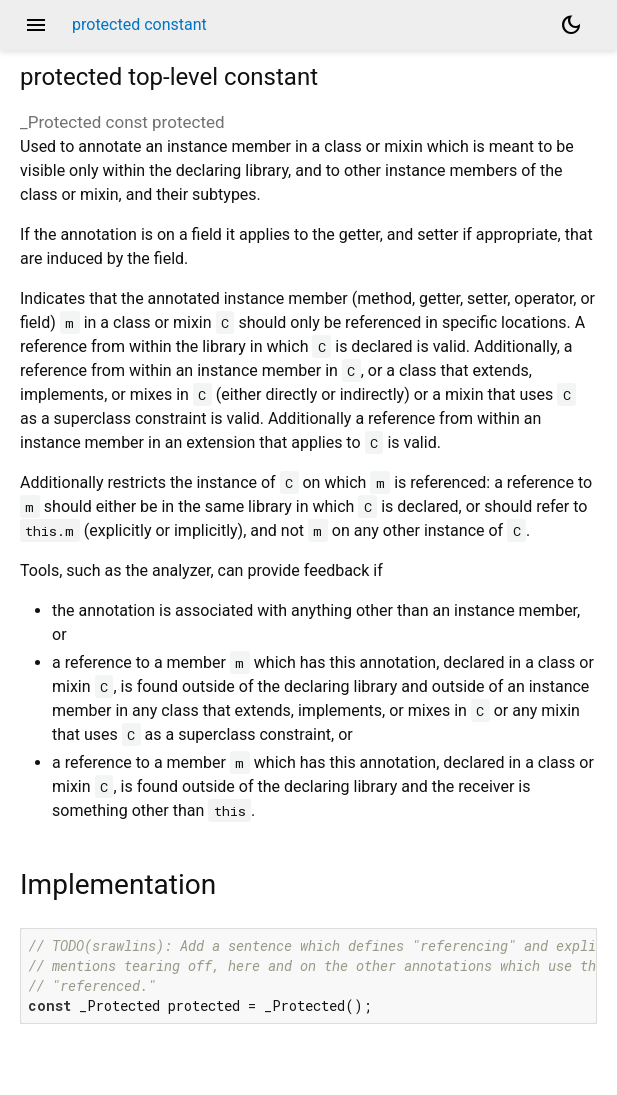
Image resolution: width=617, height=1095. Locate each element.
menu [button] (36, 25)
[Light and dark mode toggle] (571, 25)
